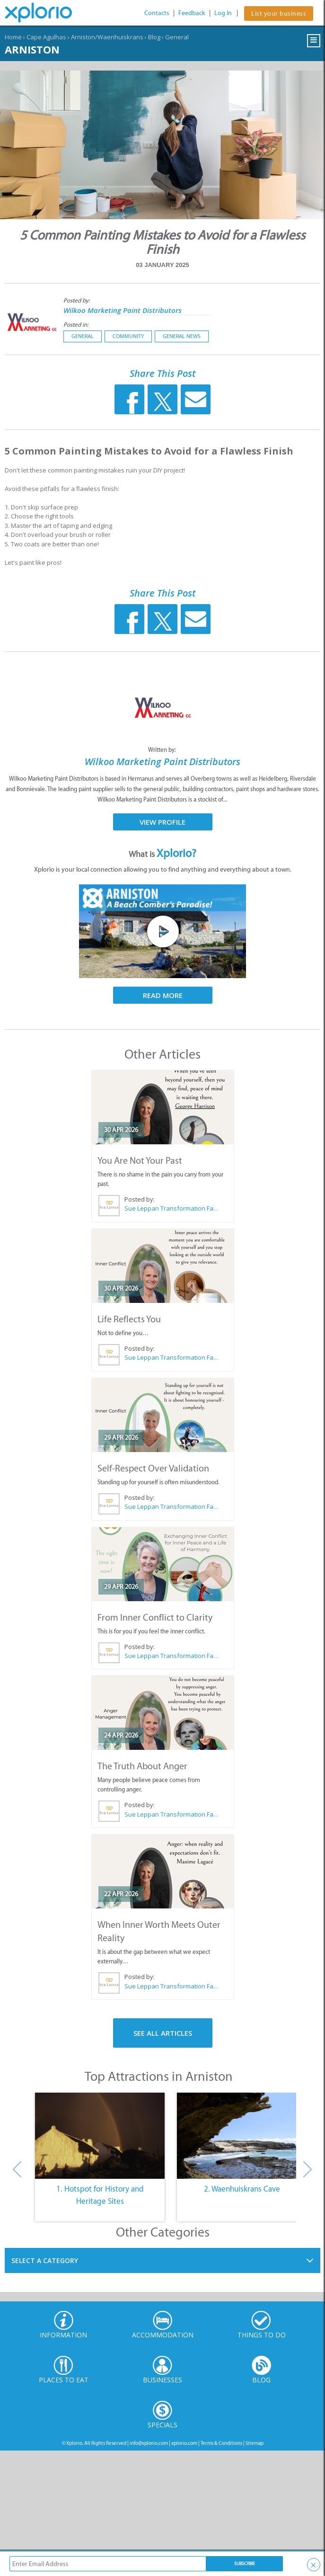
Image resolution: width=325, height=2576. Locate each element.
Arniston (32, 49)
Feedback (191, 13)
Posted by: (77, 300)
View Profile (162, 822)
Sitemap (255, 2443)
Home (13, 37)
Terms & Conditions (221, 2443)
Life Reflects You (129, 1319)
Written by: (162, 749)
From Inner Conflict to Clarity (154, 1617)
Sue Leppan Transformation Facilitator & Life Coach (171, 1208)
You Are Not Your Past (139, 1160)
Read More (163, 995)
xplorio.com (184, 2443)
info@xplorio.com (149, 2443)
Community (128, 336)
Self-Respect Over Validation (153, 1468)
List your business (278, 13)
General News (182, 336)
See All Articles (162, 2033)
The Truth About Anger (142, 1766)
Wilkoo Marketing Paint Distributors (122, 310)
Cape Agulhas (46, 37)
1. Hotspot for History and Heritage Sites (100, 2195)
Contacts (156, 13)
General (177, 37)
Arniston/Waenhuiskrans (107, 37)
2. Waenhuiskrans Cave (242, 2188)
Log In (223, 13)
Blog (154, 37)
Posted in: (75, 324)
